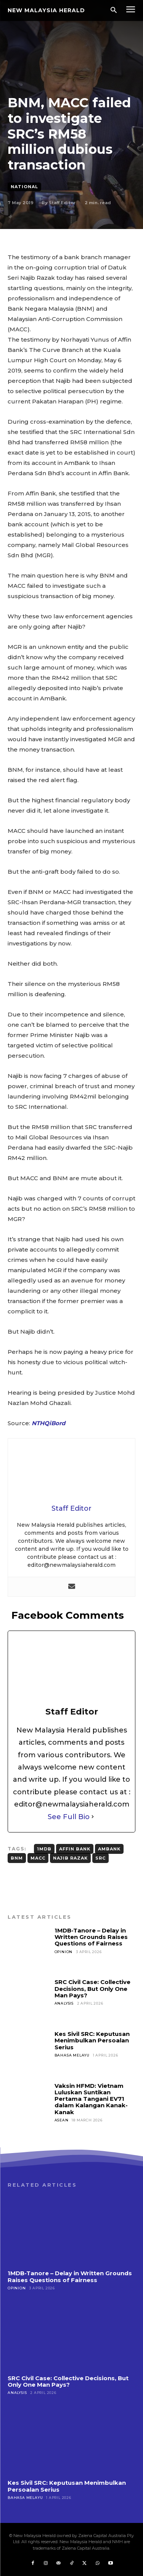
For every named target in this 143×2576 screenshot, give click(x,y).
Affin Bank (74, 1849)
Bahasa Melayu (72, 2055)
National (24, 186)
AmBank (109, 1849)
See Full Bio (69, 1817)
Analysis (64, 2003)
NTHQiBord (48, 1423)
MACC (38, 1858)
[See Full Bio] (93, 1817)
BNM (17, 1858)
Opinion (64, 1952)
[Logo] (46, 10)
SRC (100, 1858)
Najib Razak (70, 1858)
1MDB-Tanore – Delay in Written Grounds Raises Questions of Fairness (91, 1937)
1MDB (44, 1849)
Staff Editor (62, 202)
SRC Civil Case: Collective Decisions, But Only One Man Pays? (92, 1988)
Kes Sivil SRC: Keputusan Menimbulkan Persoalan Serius (92, 2040)
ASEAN (62, 2120)
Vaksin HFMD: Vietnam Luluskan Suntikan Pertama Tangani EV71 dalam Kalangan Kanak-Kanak (91, 2099)
